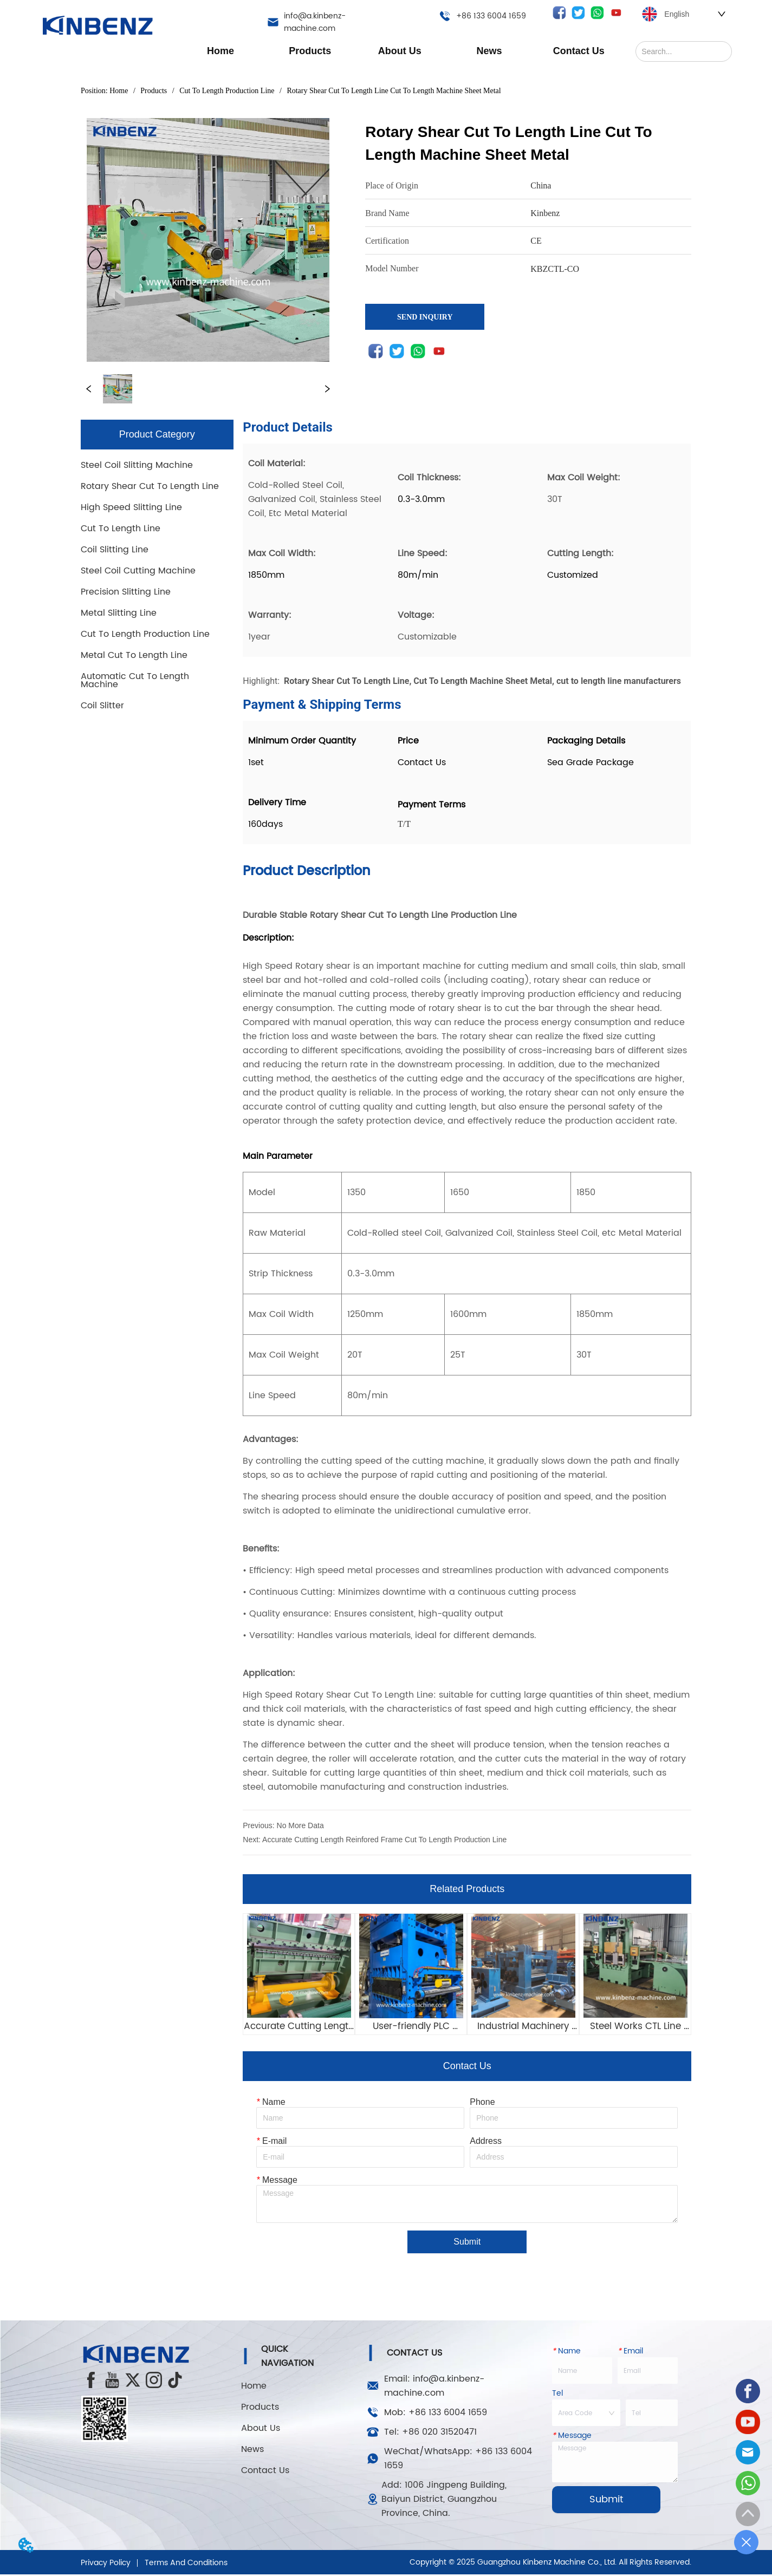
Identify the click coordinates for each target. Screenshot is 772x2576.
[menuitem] (310, 50)
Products (154, 91)
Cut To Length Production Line (227, 91)
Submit (467, 2243)
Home (119, 91)
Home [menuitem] (220, 50)
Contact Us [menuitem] (579, 50)
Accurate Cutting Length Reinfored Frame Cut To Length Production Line (384, 1839)
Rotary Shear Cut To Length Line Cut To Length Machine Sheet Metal (393, 91)
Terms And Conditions (186, 2564)
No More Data (300, 1825)
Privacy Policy (106, 2564)
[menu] (400, 50)
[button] (310, 51)
